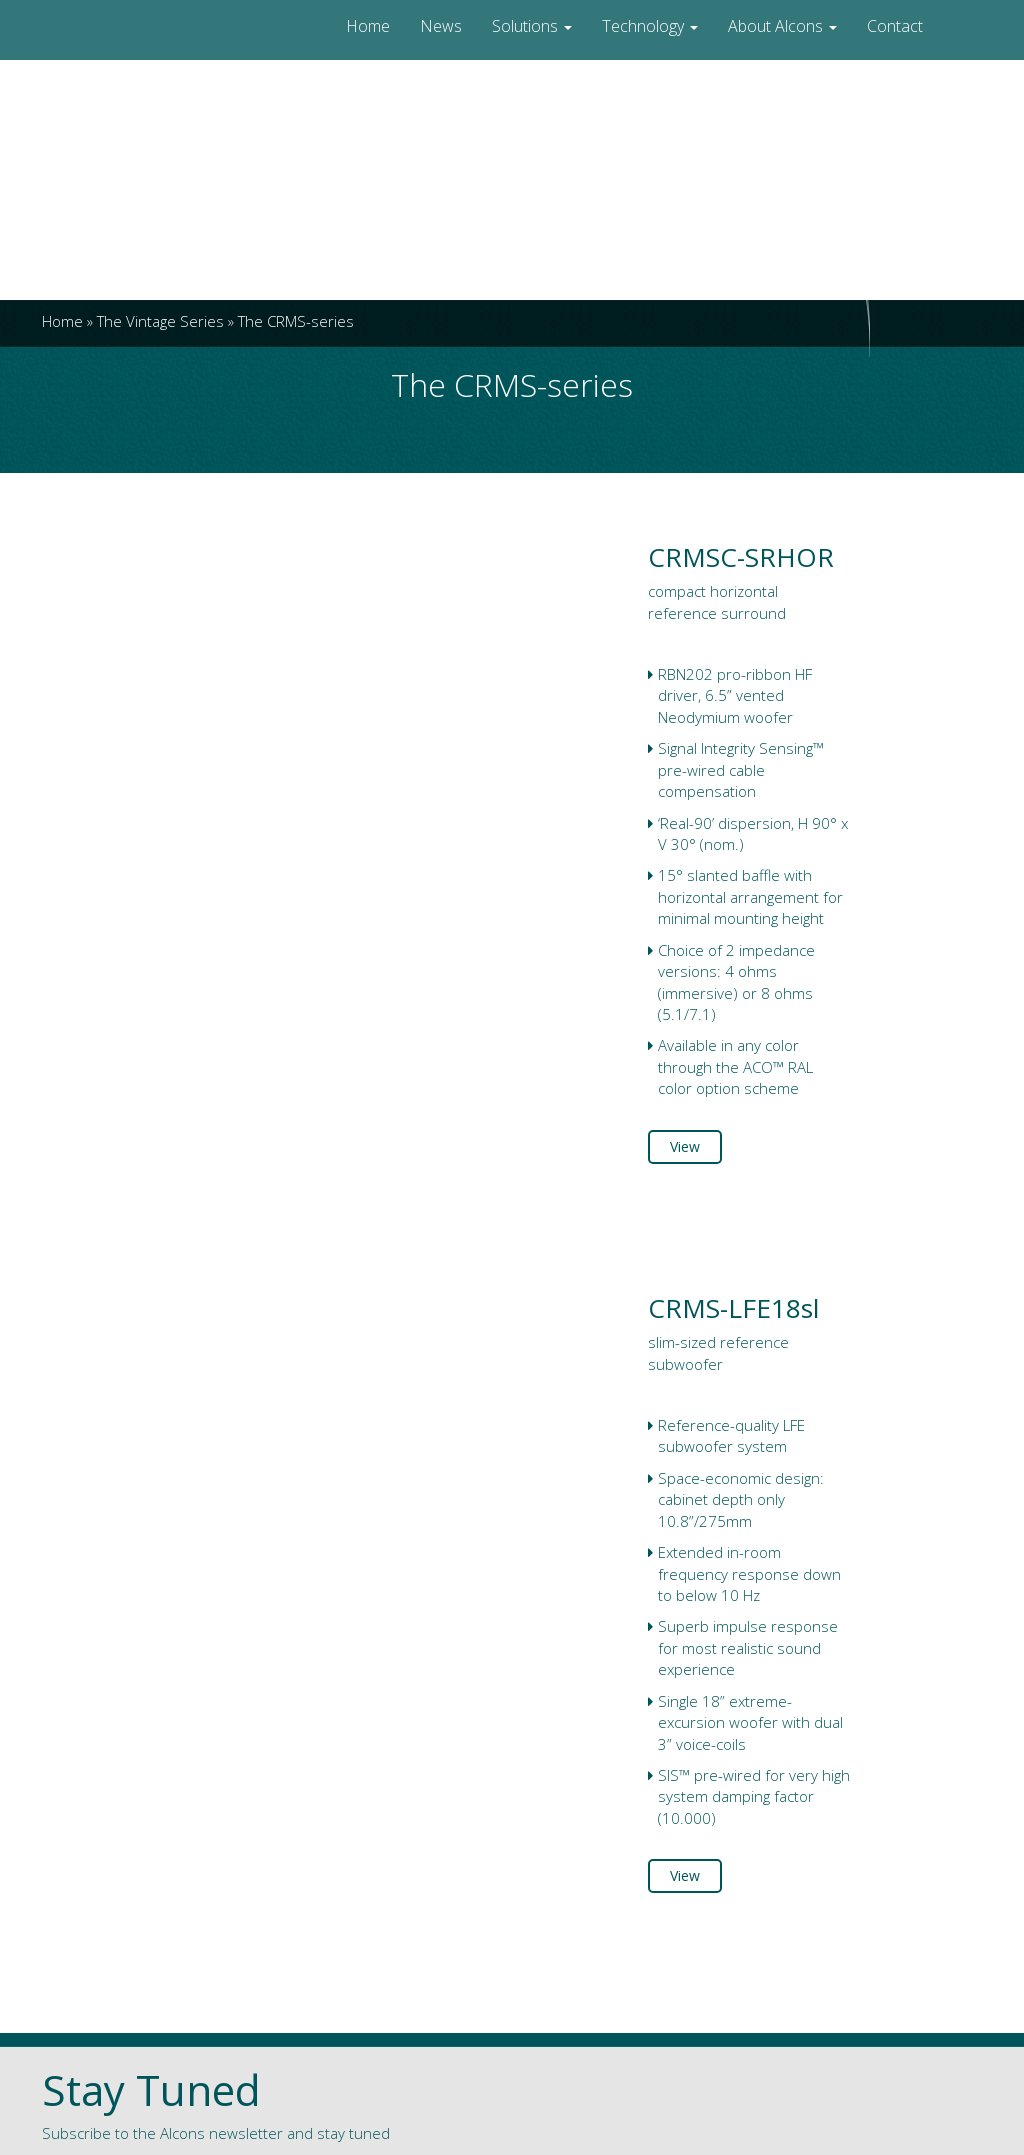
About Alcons (782, 26)
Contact (895, 26)
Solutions (532, 26)
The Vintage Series (160, 321)
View (685, 1146)
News (441, 26)
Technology (650, 26)
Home (368, 26)
